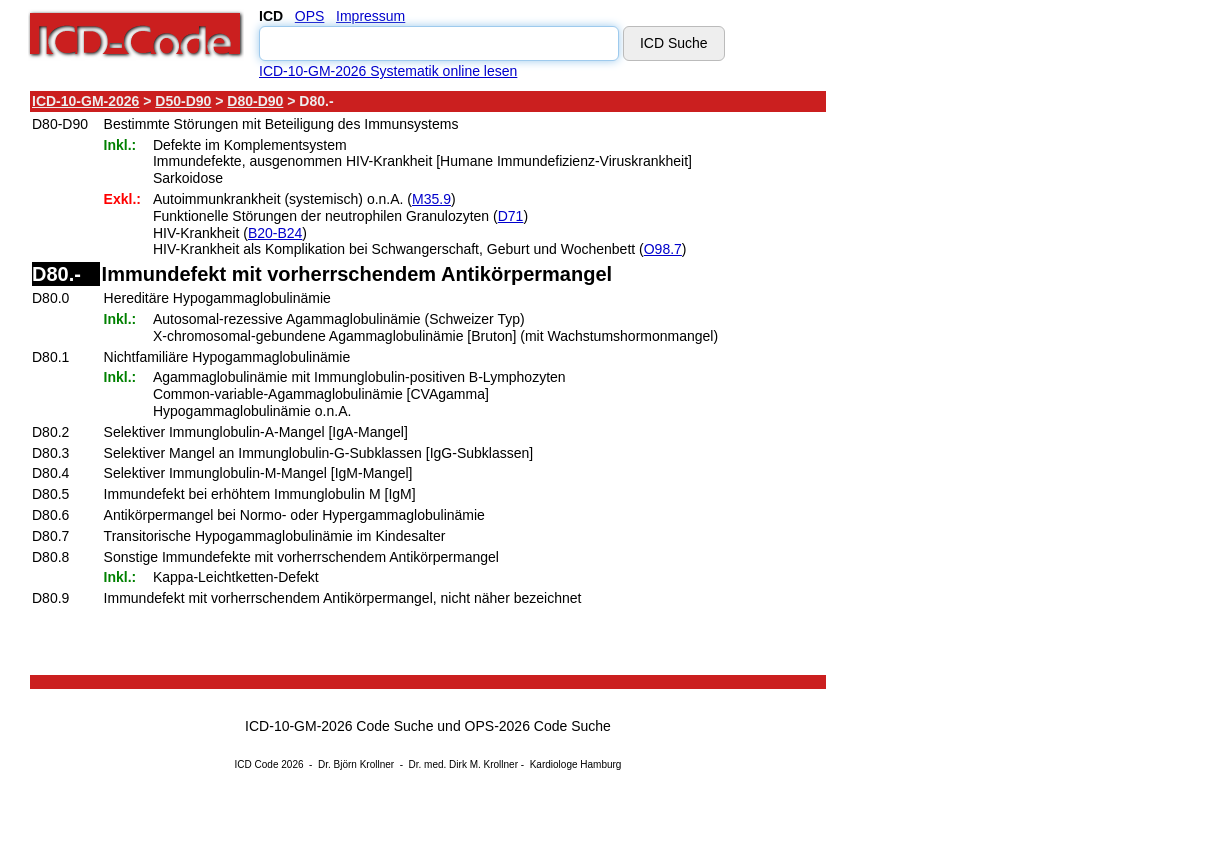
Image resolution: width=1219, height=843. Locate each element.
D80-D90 (255, 101)
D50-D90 (183, 101)
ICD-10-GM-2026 (85, 101)
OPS (310, 16)
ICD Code (257, 764)
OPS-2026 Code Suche (538, 726)
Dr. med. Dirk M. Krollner (463, 764)
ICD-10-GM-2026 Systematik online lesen (388, 71)
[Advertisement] (1005, 389)
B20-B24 (275, 233)
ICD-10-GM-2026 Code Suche (339, 726)
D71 (511, 216)
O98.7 (663, 249)
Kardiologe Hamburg (576, 764)
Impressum (370, 16)
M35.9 (431, 199)
